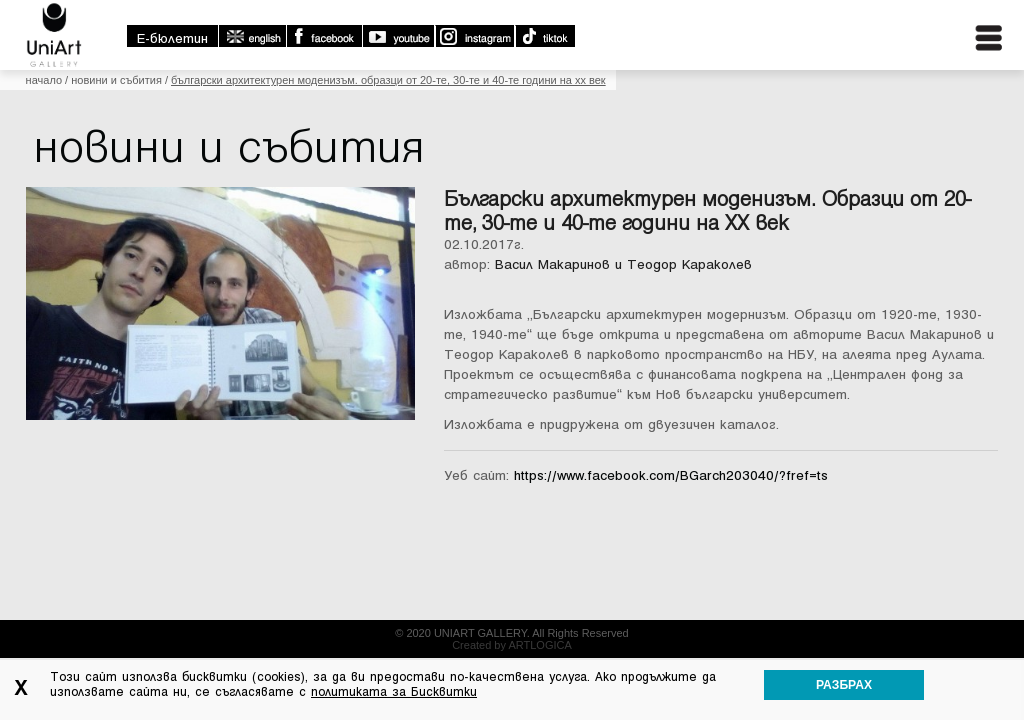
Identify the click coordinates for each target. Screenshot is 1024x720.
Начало (44, 134)
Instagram (923, 11)
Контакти (950, 98)
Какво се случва (719, 98)
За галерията (500, 98)
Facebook (773, 11)
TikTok (993, 11)
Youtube (847, 11)
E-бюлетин (621, 13)
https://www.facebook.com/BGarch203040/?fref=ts (671, 529)
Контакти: (440, 642)
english (701, 11)
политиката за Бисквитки (394, 692)
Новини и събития (116, 134)
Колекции (606, 98)
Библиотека (845, 98)
